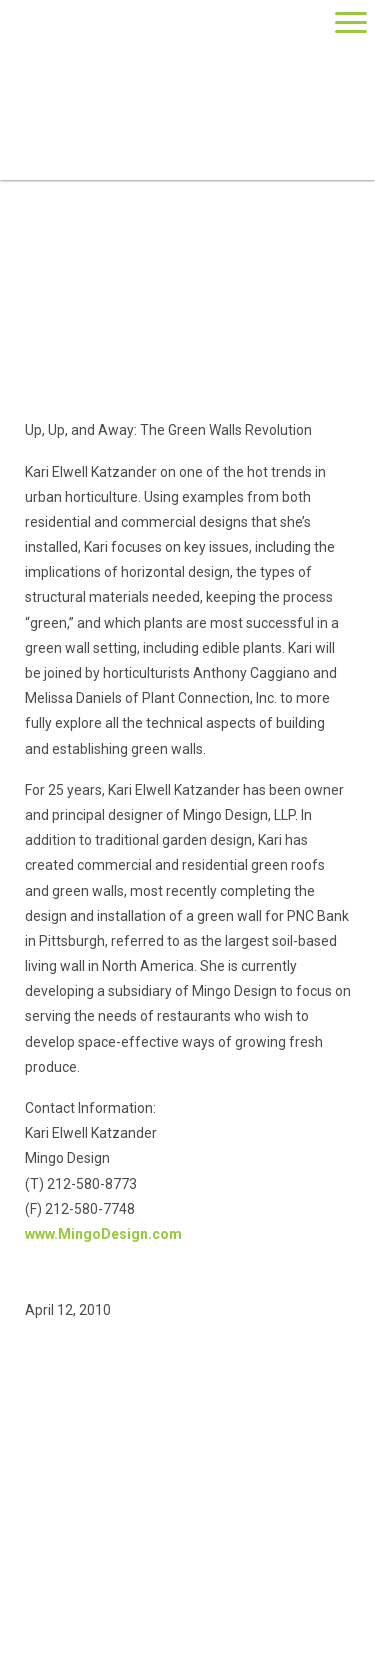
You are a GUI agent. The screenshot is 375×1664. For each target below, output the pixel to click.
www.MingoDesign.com (103, 1234)
